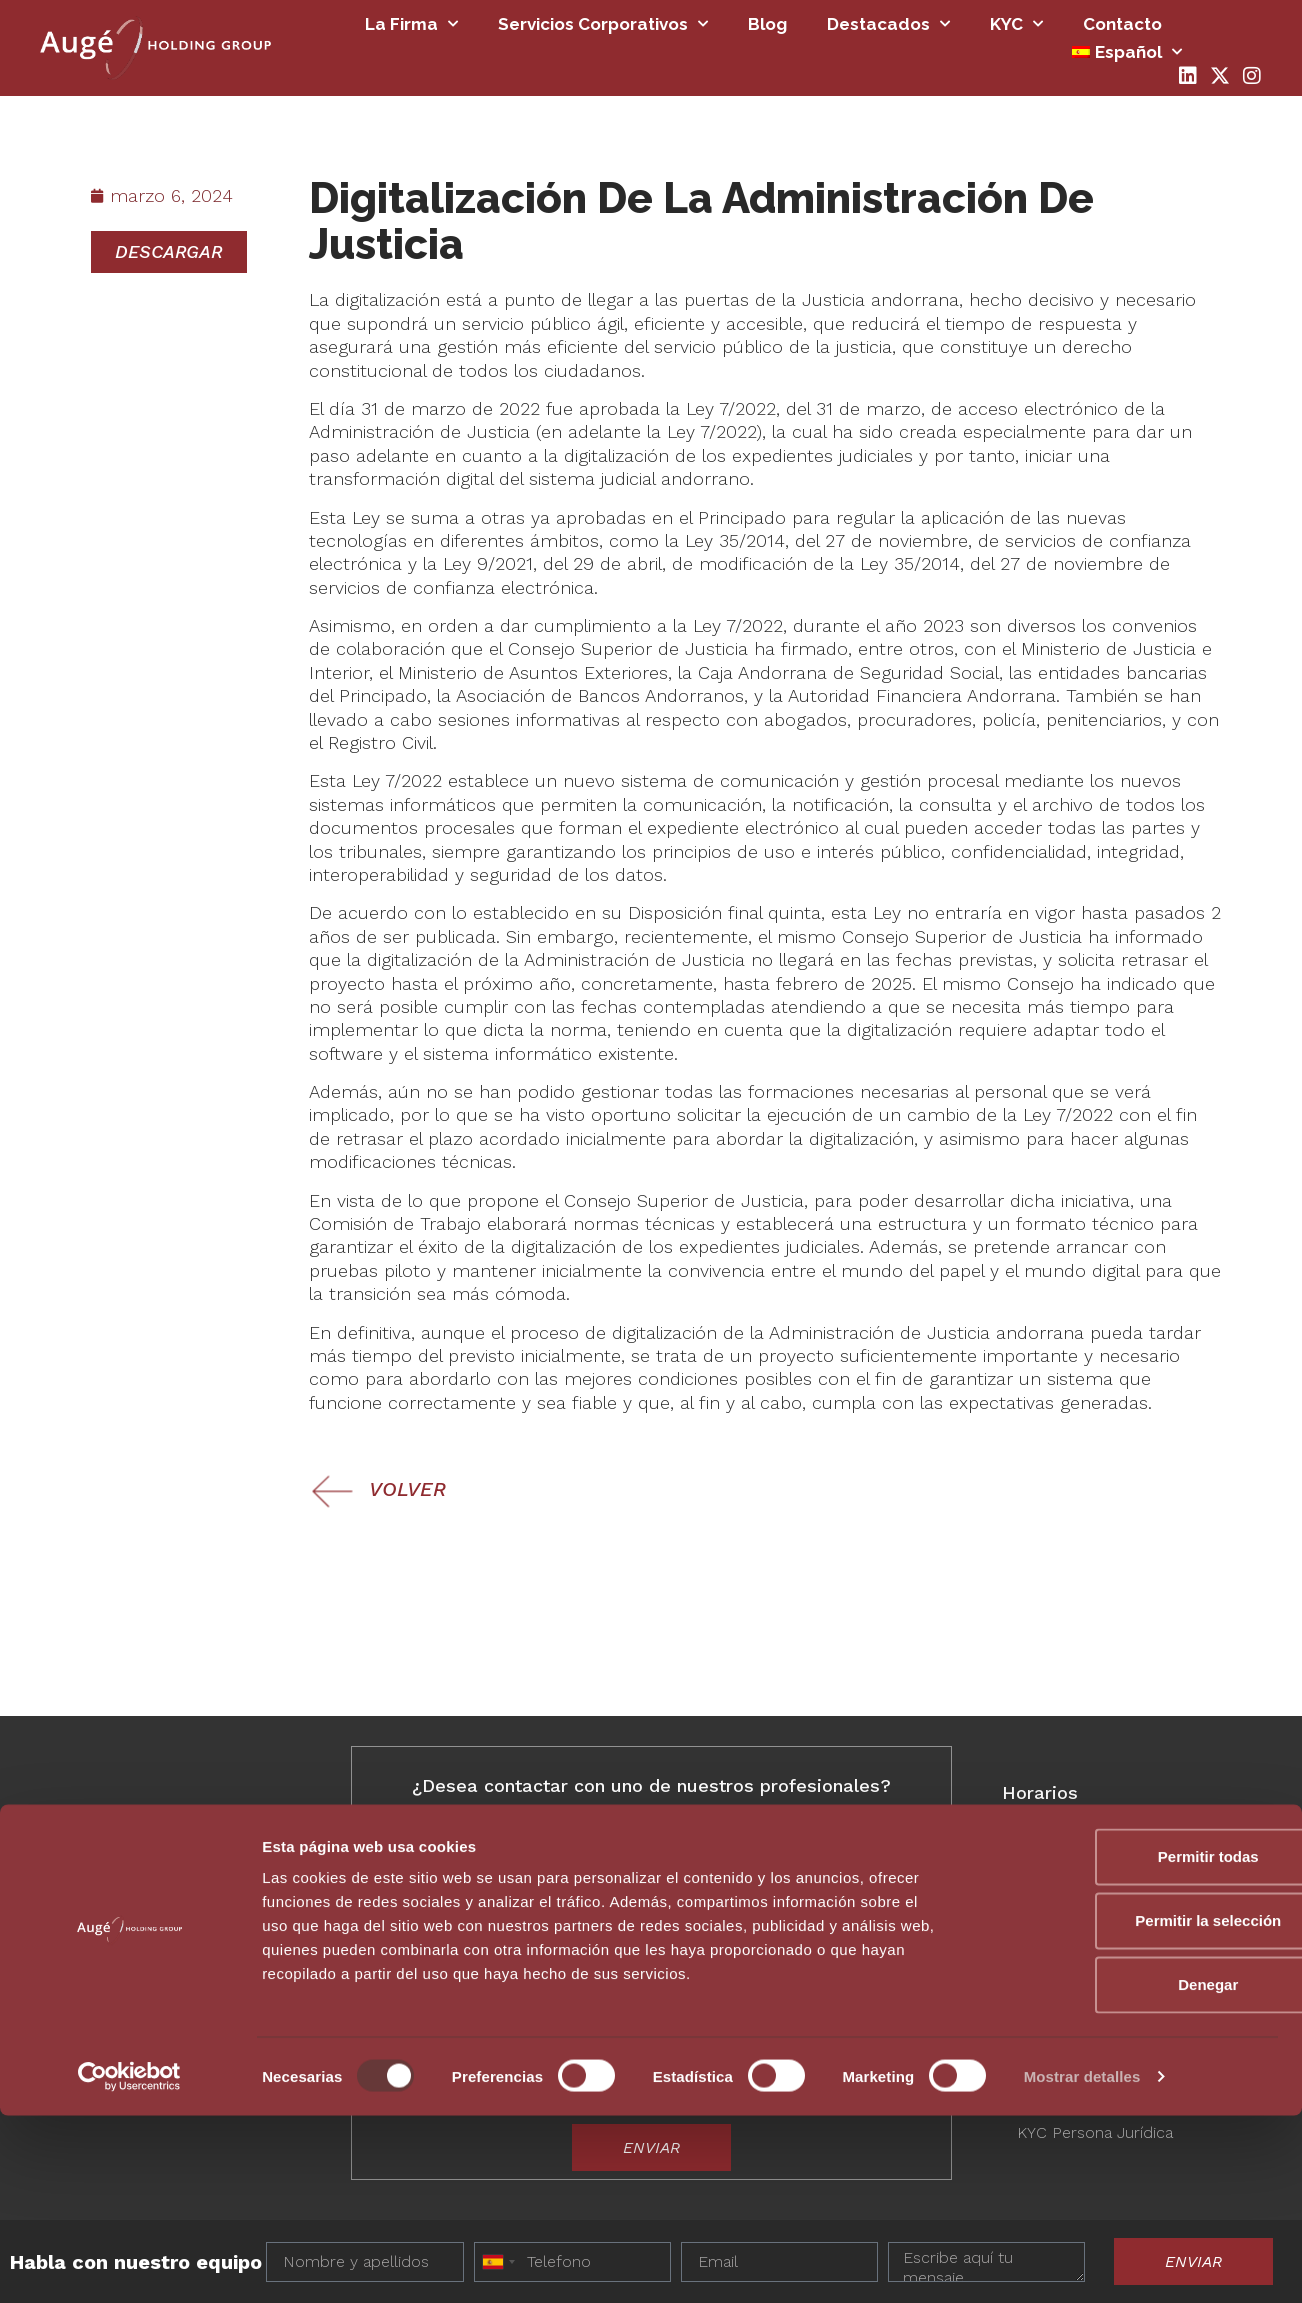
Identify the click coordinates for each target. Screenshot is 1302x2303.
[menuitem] (1127, 52)
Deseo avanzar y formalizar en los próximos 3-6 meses (633, 1983)
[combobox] (680, 1832)
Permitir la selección (1135, 2107)
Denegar (1135, 2171)
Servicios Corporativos (603, 24)
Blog (767, 24)
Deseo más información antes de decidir (578, 1959)
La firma (411, 24)
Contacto (1122, 24)
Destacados (888, 24)
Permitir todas (1135, 2043)
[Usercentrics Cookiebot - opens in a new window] (129, 2264)
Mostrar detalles (1082, 2263)
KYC (1016, 24)
